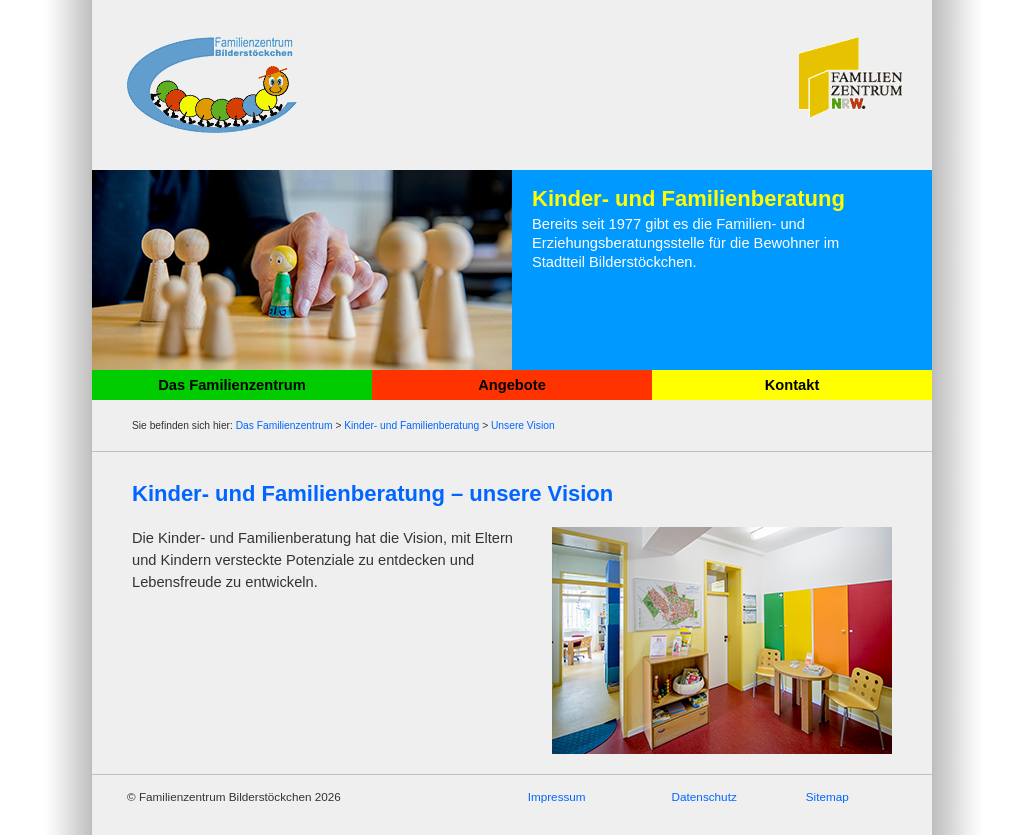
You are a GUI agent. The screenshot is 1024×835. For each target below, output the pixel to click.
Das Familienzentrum (231, 385)
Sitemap (827, 796)
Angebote (512, 385)
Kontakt (792, 385)
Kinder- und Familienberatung (411, 425)
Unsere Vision (523, 425)
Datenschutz (704, 796)
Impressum (557, 796)
